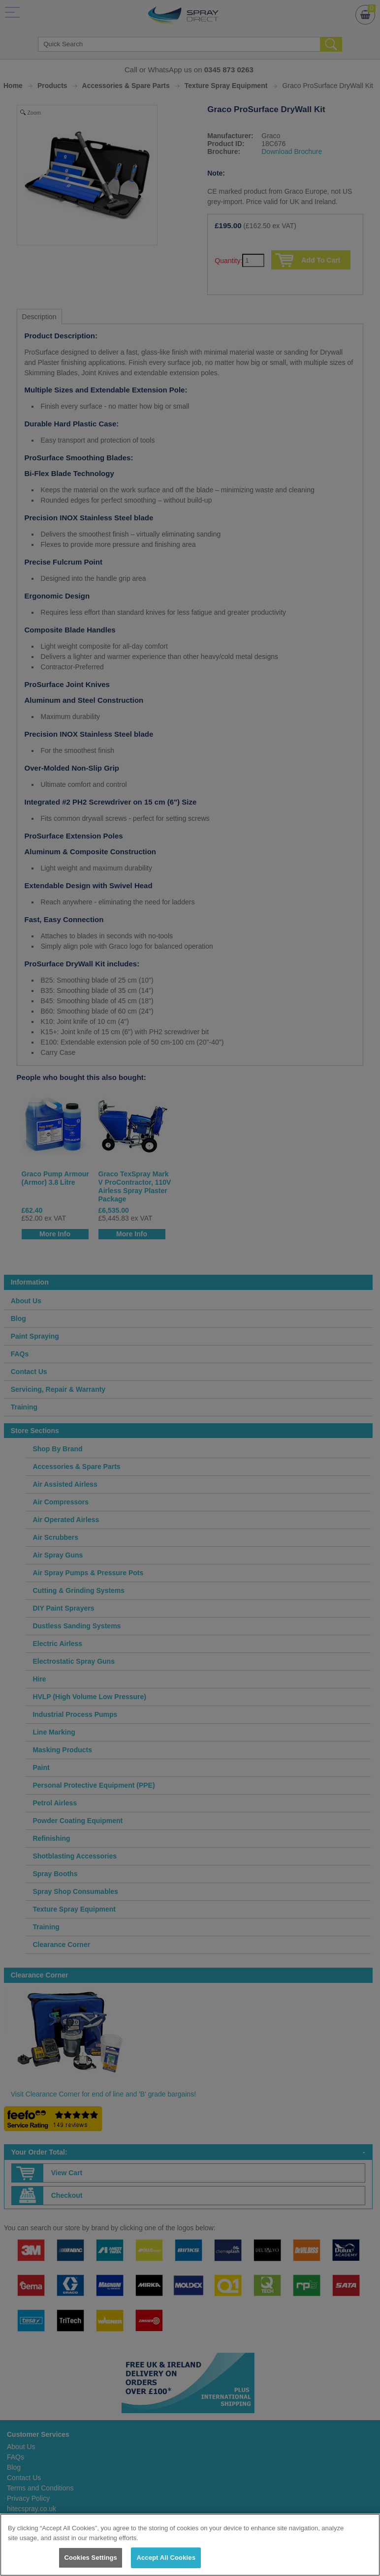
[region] (190, 2545)
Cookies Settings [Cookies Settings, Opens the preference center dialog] (90, 2557)
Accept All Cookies (165, 2557)
